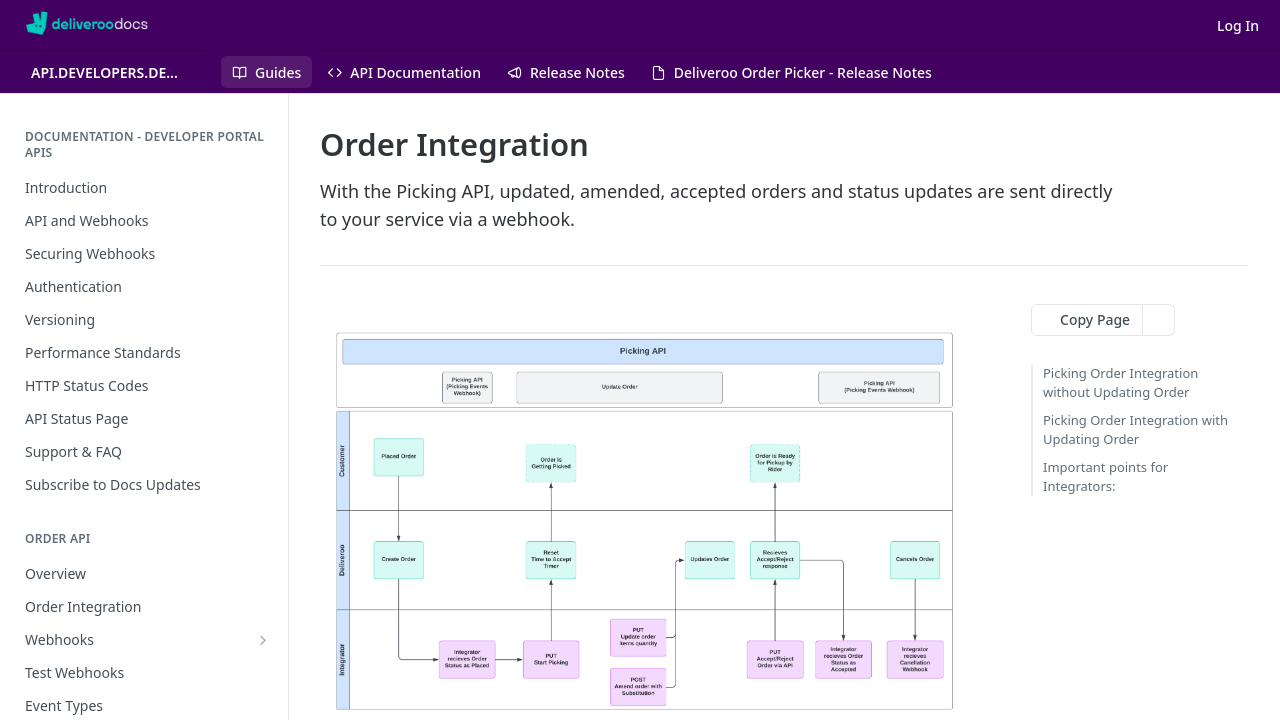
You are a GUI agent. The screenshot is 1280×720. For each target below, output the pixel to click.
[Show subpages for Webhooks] (263, 640)
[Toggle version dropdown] (118, 72)
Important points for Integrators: (1105, 477)
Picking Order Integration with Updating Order (1135, 430)
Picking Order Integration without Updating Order (1120, 383)
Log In (1238, 25)
